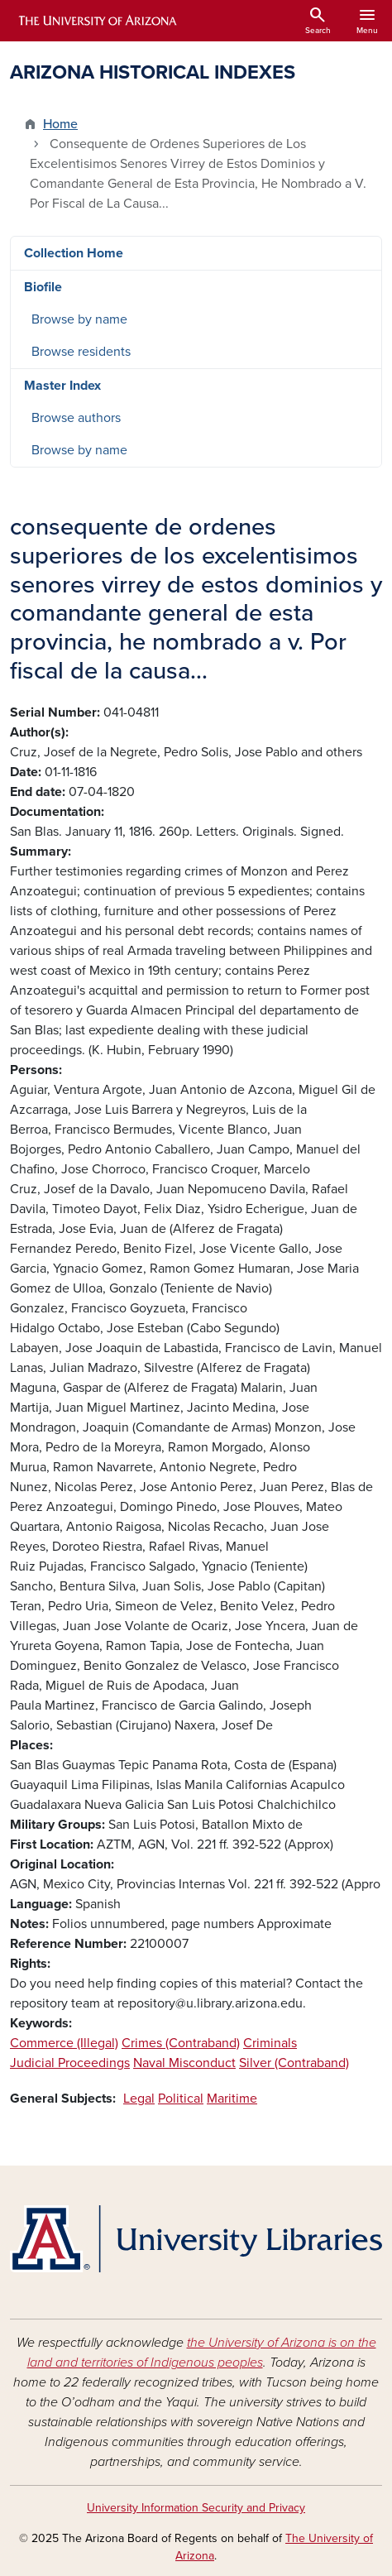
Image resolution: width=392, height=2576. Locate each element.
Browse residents (81, 351)
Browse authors (76, 418)
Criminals (270, 2043)
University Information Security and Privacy (196, 2508)
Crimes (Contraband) (181, 2043)
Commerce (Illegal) (64, 2043)
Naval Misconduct (184, 2063)
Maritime (232, 2098)
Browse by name (79, 319)
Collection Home (73, 253)
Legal (139, 2098)
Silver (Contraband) (294, 2063)
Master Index (62, 385)
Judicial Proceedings (70, 2063)
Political (180, 2098)
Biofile (43, 287)
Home (60, 124)
